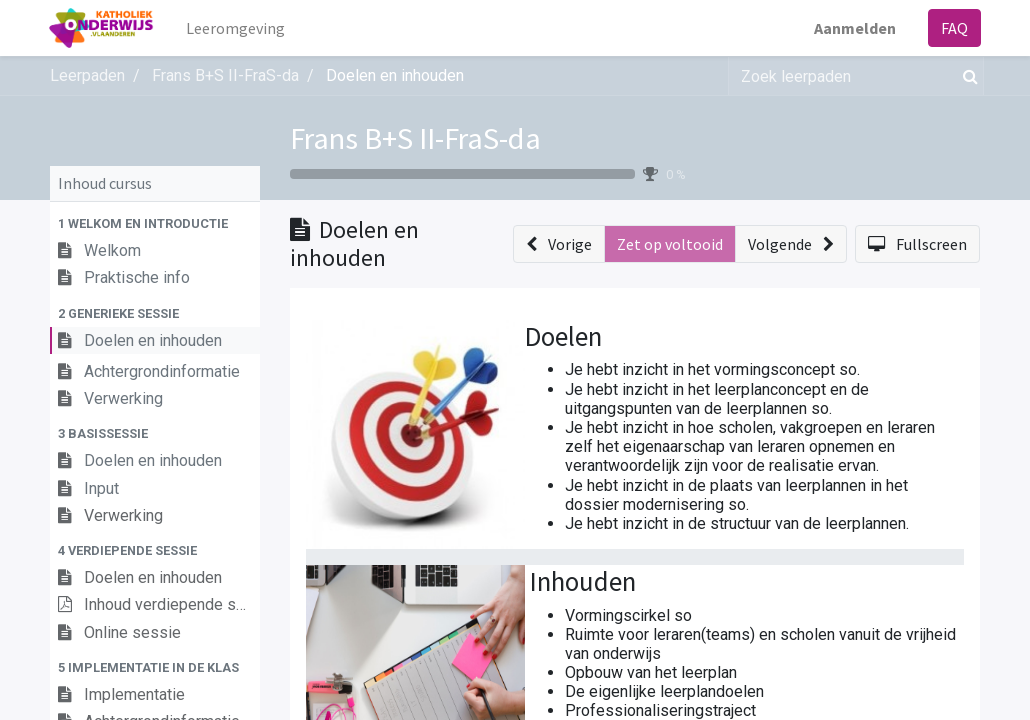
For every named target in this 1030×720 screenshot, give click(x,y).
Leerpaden (87, 75)
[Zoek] (966, 76)
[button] (155, 223)
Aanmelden (854, 28)
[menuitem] (236, 28)
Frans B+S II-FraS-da (415, 138)
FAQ (953, 28)
